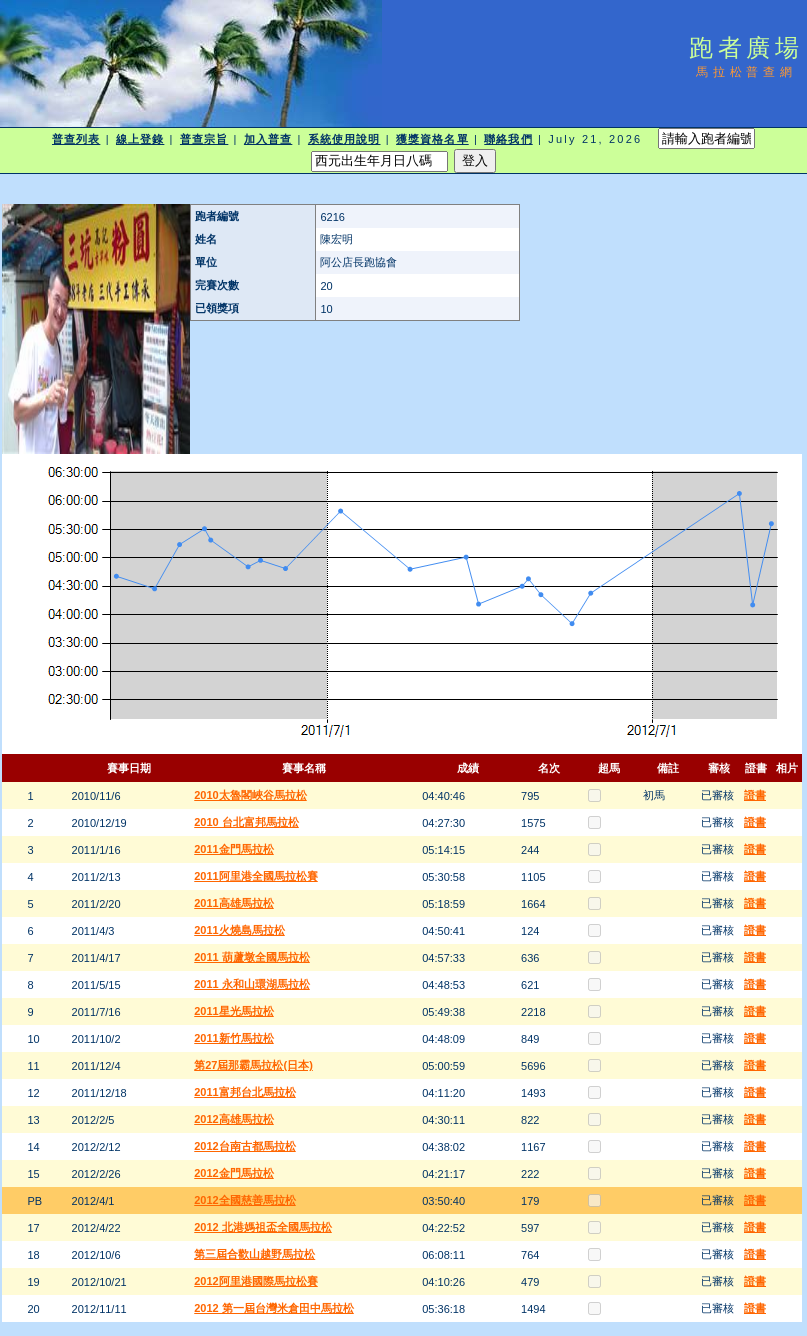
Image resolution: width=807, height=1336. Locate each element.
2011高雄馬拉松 (233, 903)
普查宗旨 (204, 139)
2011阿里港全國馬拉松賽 (255, 876)
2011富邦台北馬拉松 (244, 1092)
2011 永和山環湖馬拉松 (252, 984)
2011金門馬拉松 (233, 849)
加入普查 (268, 139)
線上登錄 (140, 139)
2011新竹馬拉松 (233, 1038)
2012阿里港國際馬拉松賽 (255, 1281)
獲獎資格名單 (432, 139)
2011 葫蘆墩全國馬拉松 (252, 957)
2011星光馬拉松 (233, 1011)
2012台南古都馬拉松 (244, 1146)
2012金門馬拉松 (233, 1173)
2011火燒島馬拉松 (239, 930)
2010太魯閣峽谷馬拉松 (250, 795)
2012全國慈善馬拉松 (244, 1200)
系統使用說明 (344, 139)
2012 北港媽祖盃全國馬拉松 (263, 1227)
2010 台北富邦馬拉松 (246, 822)
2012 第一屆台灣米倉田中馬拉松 (274, 1308)
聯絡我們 (508, 139)
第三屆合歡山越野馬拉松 (254, 1254)
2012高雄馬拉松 (233, 1119)
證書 (755, 795)
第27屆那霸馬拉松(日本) (253, 1065)
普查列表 (76, 139)
